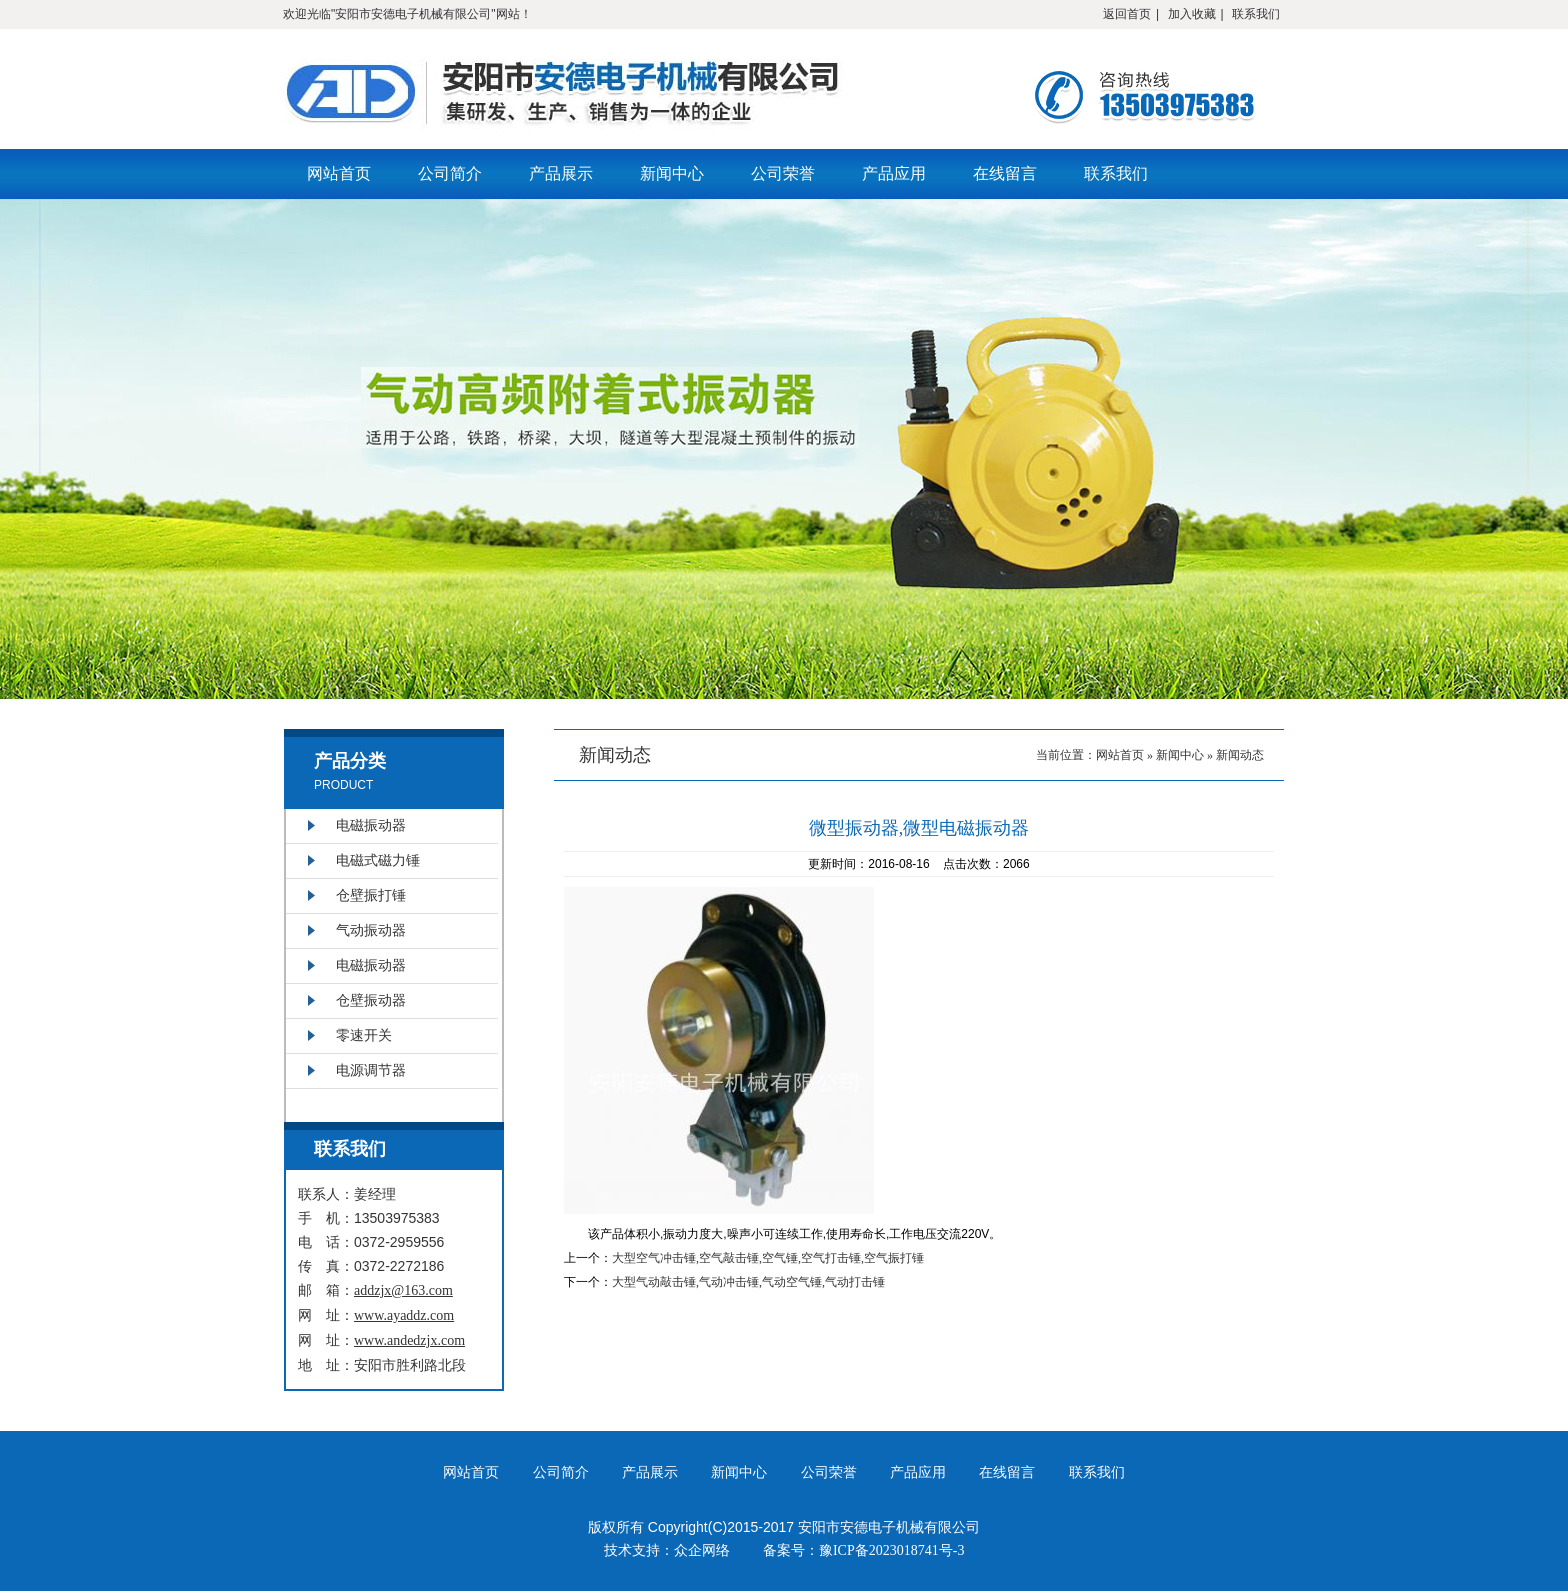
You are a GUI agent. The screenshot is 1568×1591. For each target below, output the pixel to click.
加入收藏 (1192, 14)
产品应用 (894, 173)
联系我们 (1256, 14)
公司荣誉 (783, 173)
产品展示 (561, 173)
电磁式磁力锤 (378, 860)
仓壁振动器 (371, 1000)
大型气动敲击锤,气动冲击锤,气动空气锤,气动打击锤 (748, 1282)
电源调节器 (371, 1070)
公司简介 (450, 173)
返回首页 (1127, 14)
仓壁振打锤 (371, 895)
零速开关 (364, 1035)
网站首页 (339, 173)
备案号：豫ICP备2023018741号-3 (863, 1550)
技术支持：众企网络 (667, 1550)
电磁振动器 (371, 825)
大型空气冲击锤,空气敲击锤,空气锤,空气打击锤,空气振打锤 (768, 1258)
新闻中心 (672, 173)
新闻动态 (1240, 755)
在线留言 (1005, 173)
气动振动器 (371, 930)
